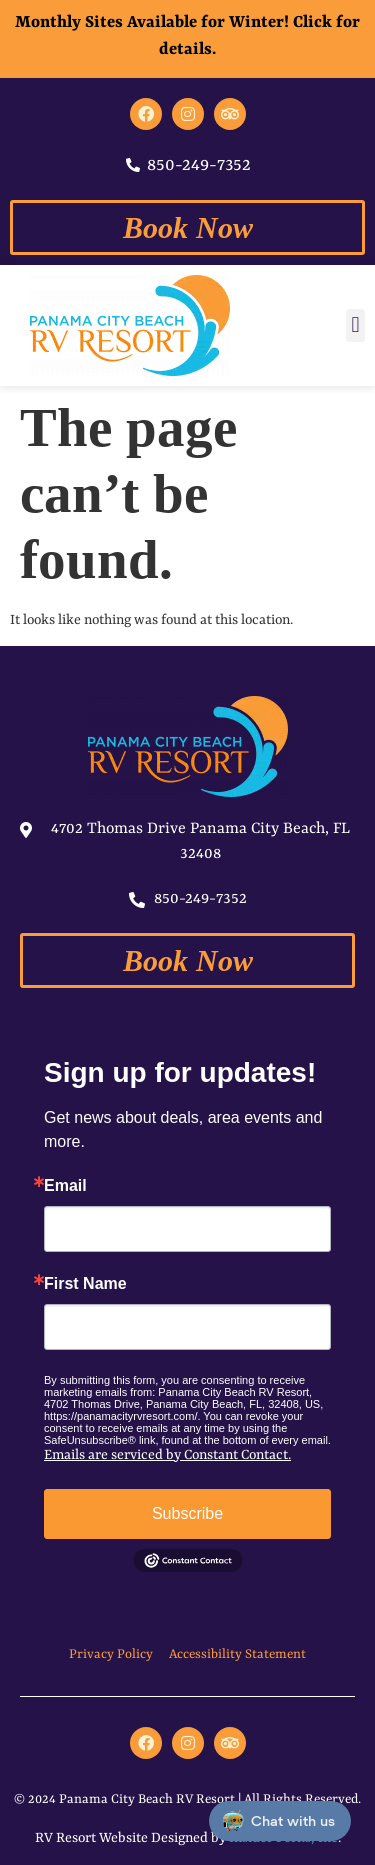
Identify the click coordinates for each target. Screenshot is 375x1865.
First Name (85, 1284)
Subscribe (187, 1513)
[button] (355, 325)
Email (65, 1186)
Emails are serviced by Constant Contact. (167, 1455)
